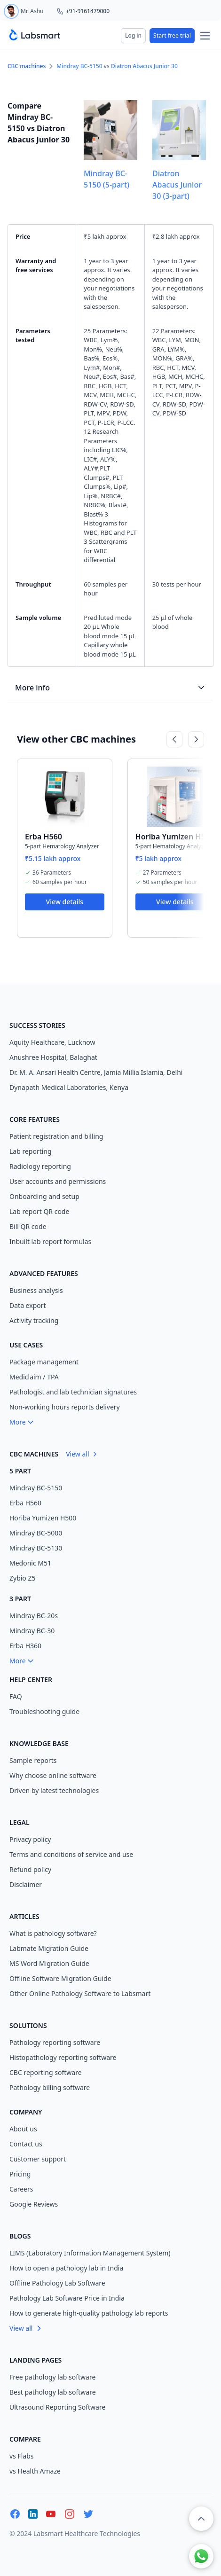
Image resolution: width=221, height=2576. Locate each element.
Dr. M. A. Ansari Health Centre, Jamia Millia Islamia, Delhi (95, 1072)
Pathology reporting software (54, 2042)
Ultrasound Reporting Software (57, 2407)
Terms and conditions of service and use (71, 1854)
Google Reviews (33, 2204)
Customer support (37, 2158)
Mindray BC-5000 (35, 1532)
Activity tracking (33, 1320)
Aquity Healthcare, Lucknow (52, 1042)
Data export (27, 1305)
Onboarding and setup (44, 1196)
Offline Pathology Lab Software (57, 2282)
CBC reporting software (45, 2072)
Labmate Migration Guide (48, 1948)
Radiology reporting (40, 1166)
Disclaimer (25, 1884)
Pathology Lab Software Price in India (67, 2298)
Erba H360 (25, 1645)
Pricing (20, 2173)
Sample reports (32, 1760)
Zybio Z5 (22, 1578)
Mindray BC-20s (33, 1615)
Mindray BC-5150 (79, 66)
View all (82, 1453)
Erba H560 (43, 836)
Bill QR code (28, 1226)
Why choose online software (52, 1775)
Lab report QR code (39, 1211)
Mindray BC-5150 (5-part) (106, 179)
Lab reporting (30, 1151)
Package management (44, 1361)
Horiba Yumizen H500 (174, 836)
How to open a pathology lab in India (66, 2267)
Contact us (25, 2143)
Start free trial (172, 35)
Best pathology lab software (52, 2392)
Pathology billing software (49, 2087)
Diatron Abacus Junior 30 (144, 66)
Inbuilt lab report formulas (50, 1241)
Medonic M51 (30, 1562)
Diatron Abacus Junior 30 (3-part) (177, 184)
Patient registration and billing (56, 1136)
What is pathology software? (53, 1933)
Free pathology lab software (52, 2376)
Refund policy (30, 1869)
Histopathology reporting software (62, 2057)
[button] (201, 2518)
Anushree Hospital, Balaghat (53, 1057)
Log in (133, 35)
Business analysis (36, 1290)
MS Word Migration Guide (49, 1963)
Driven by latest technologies (54, 1790)
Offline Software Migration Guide (60, 1978)
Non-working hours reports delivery (64, 1406)
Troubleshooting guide (44, 1711)
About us (23, 2128)
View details (65, 901)
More (22, 1422)
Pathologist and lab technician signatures (73, 1391)
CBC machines (27, 66)
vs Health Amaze (35, 2470)
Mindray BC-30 (32, 1630)
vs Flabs (21, 2455)
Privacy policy (30, 1839)
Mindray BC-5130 (35, 1547)
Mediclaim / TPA (34, 1376)
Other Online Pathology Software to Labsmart (79, 1993)
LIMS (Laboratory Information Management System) (90, 2252)
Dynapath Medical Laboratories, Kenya (68, 1087)
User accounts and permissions (57, 1181)
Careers (21, 2189)
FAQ (15, 1696)
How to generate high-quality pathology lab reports (88, 2313)
